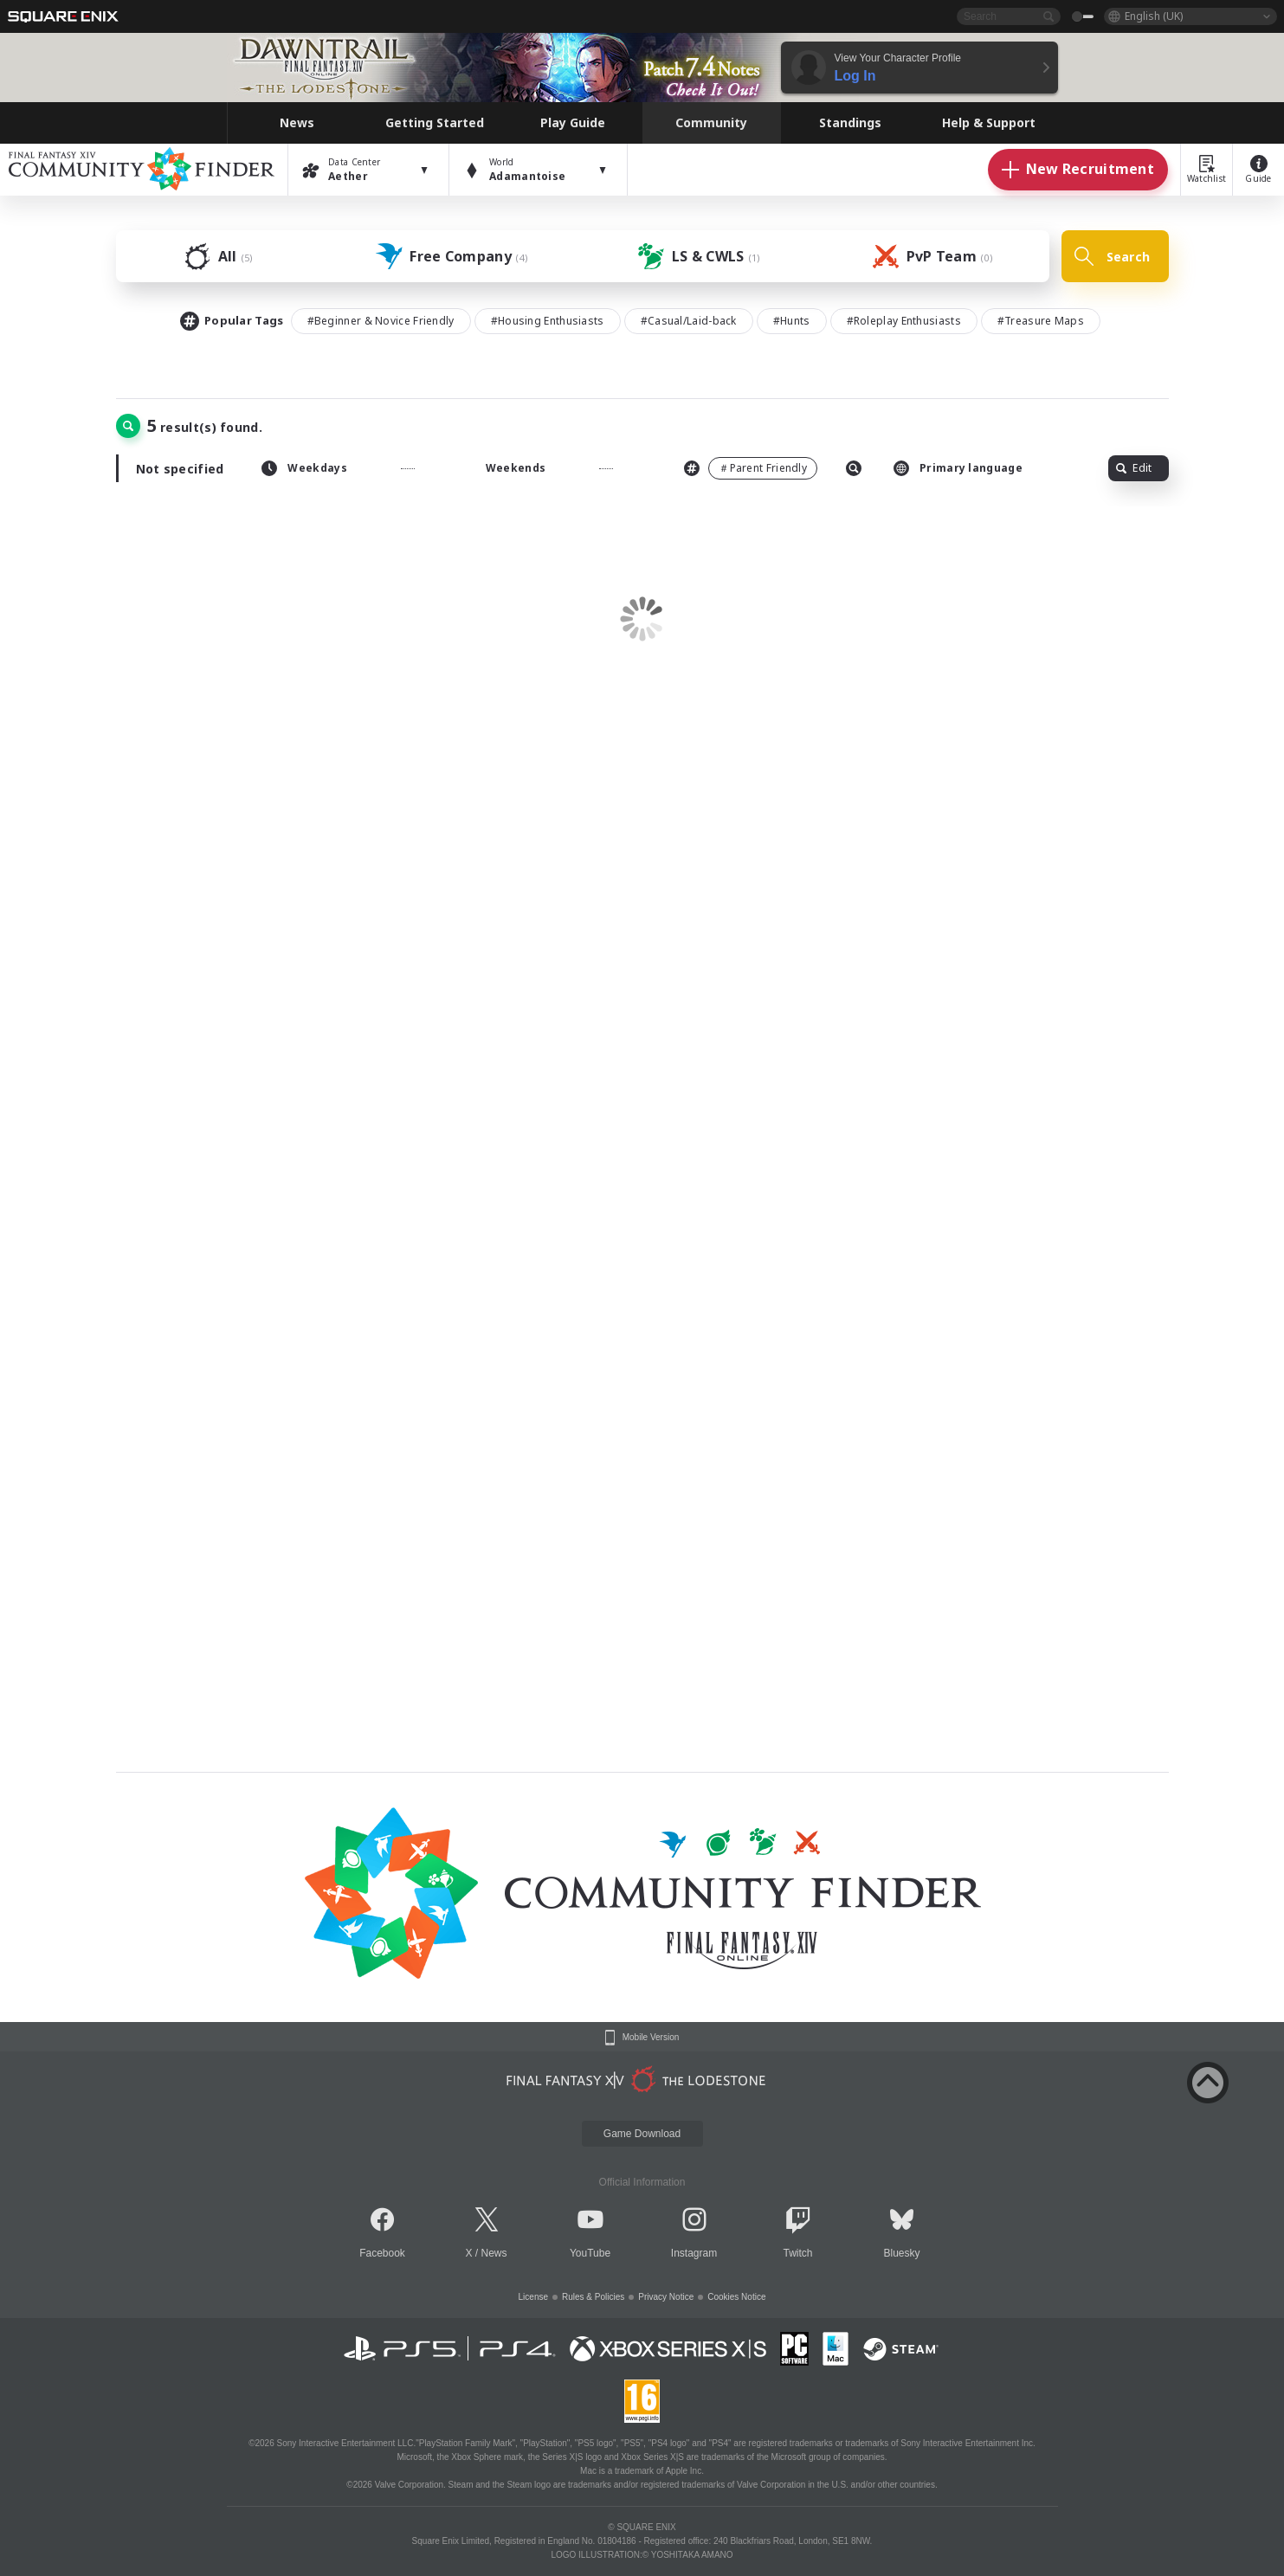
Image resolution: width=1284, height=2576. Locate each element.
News (494, 2253)
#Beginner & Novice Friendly (381, 320)
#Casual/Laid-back (689, 320)
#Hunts (791, 320)
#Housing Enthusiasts (547, 320)
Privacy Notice (666, 2297)
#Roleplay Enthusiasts (904, 320)
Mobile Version (651, 2037)
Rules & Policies (593, 2297)
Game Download (642, 2134)
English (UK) (1154, 16)
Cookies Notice (736, 2297)
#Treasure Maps (1040, 320)
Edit (1134, 467)
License (533, 2297)
